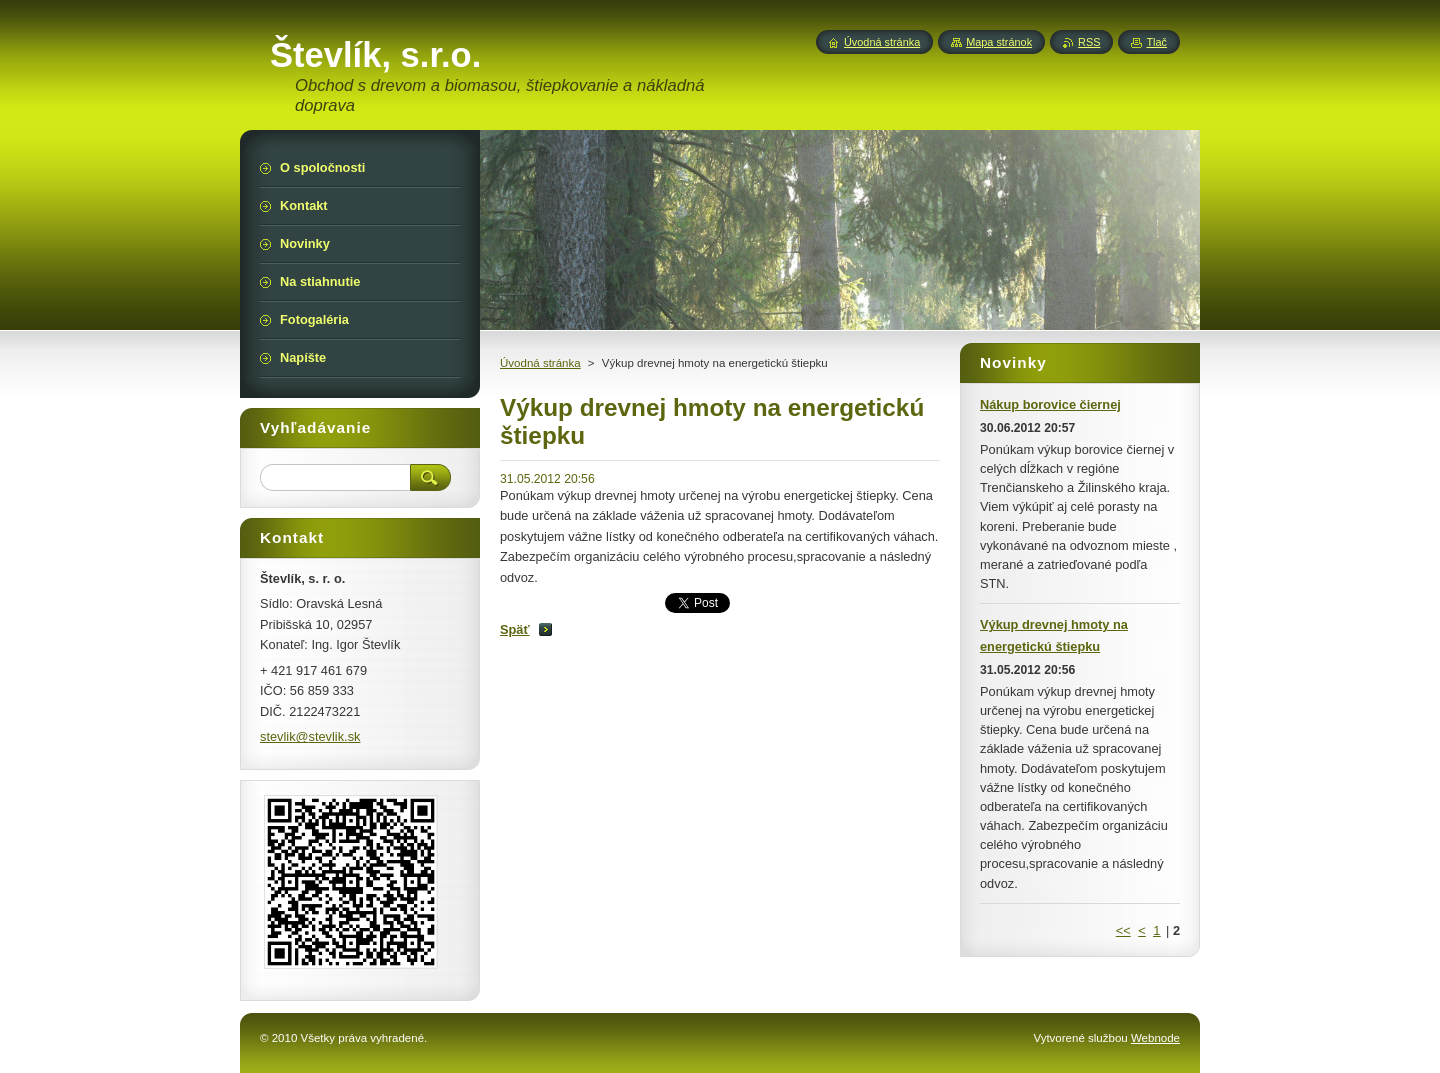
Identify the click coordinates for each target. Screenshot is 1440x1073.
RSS (1089, 42)
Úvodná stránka (540, 363)
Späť (515, 629)
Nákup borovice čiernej (1050, 404)
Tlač (1156, 42)
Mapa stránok (999, 42)
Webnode (1155, 1038)
